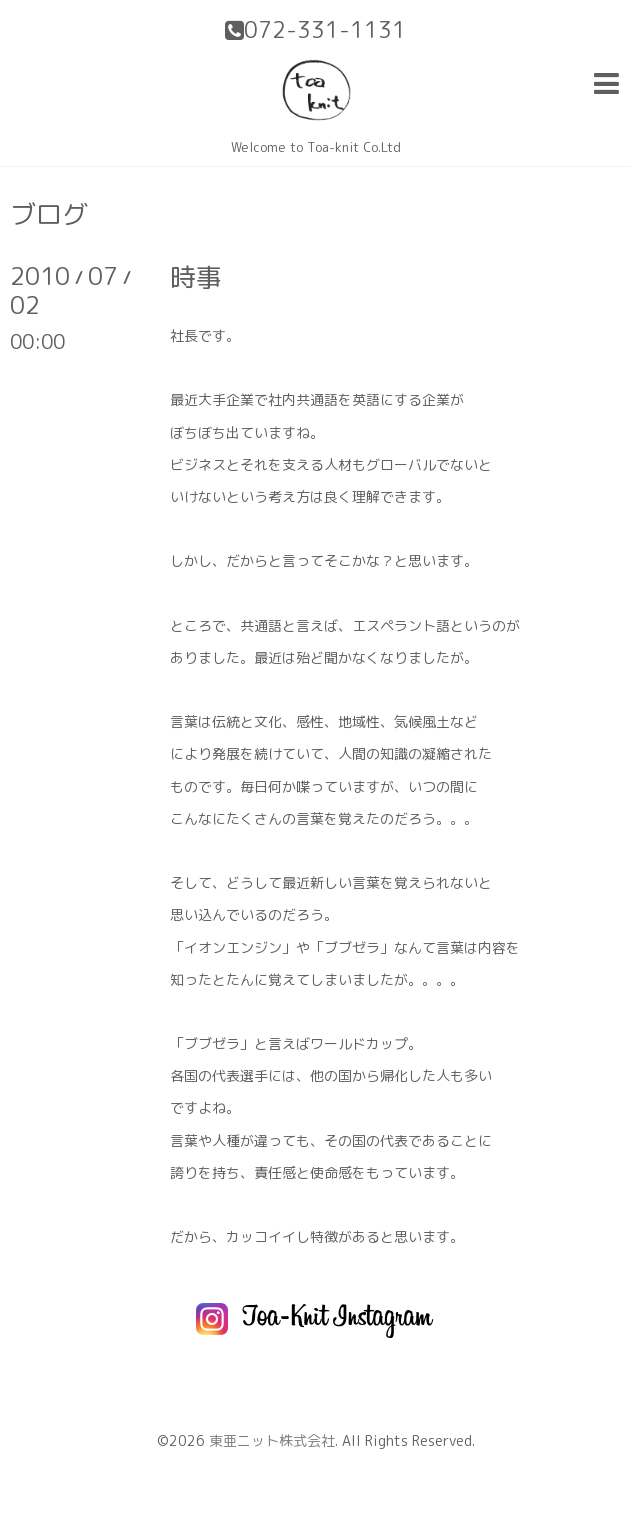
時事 (196, 277)
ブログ (49, 214)
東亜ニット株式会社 (272, 1440)
